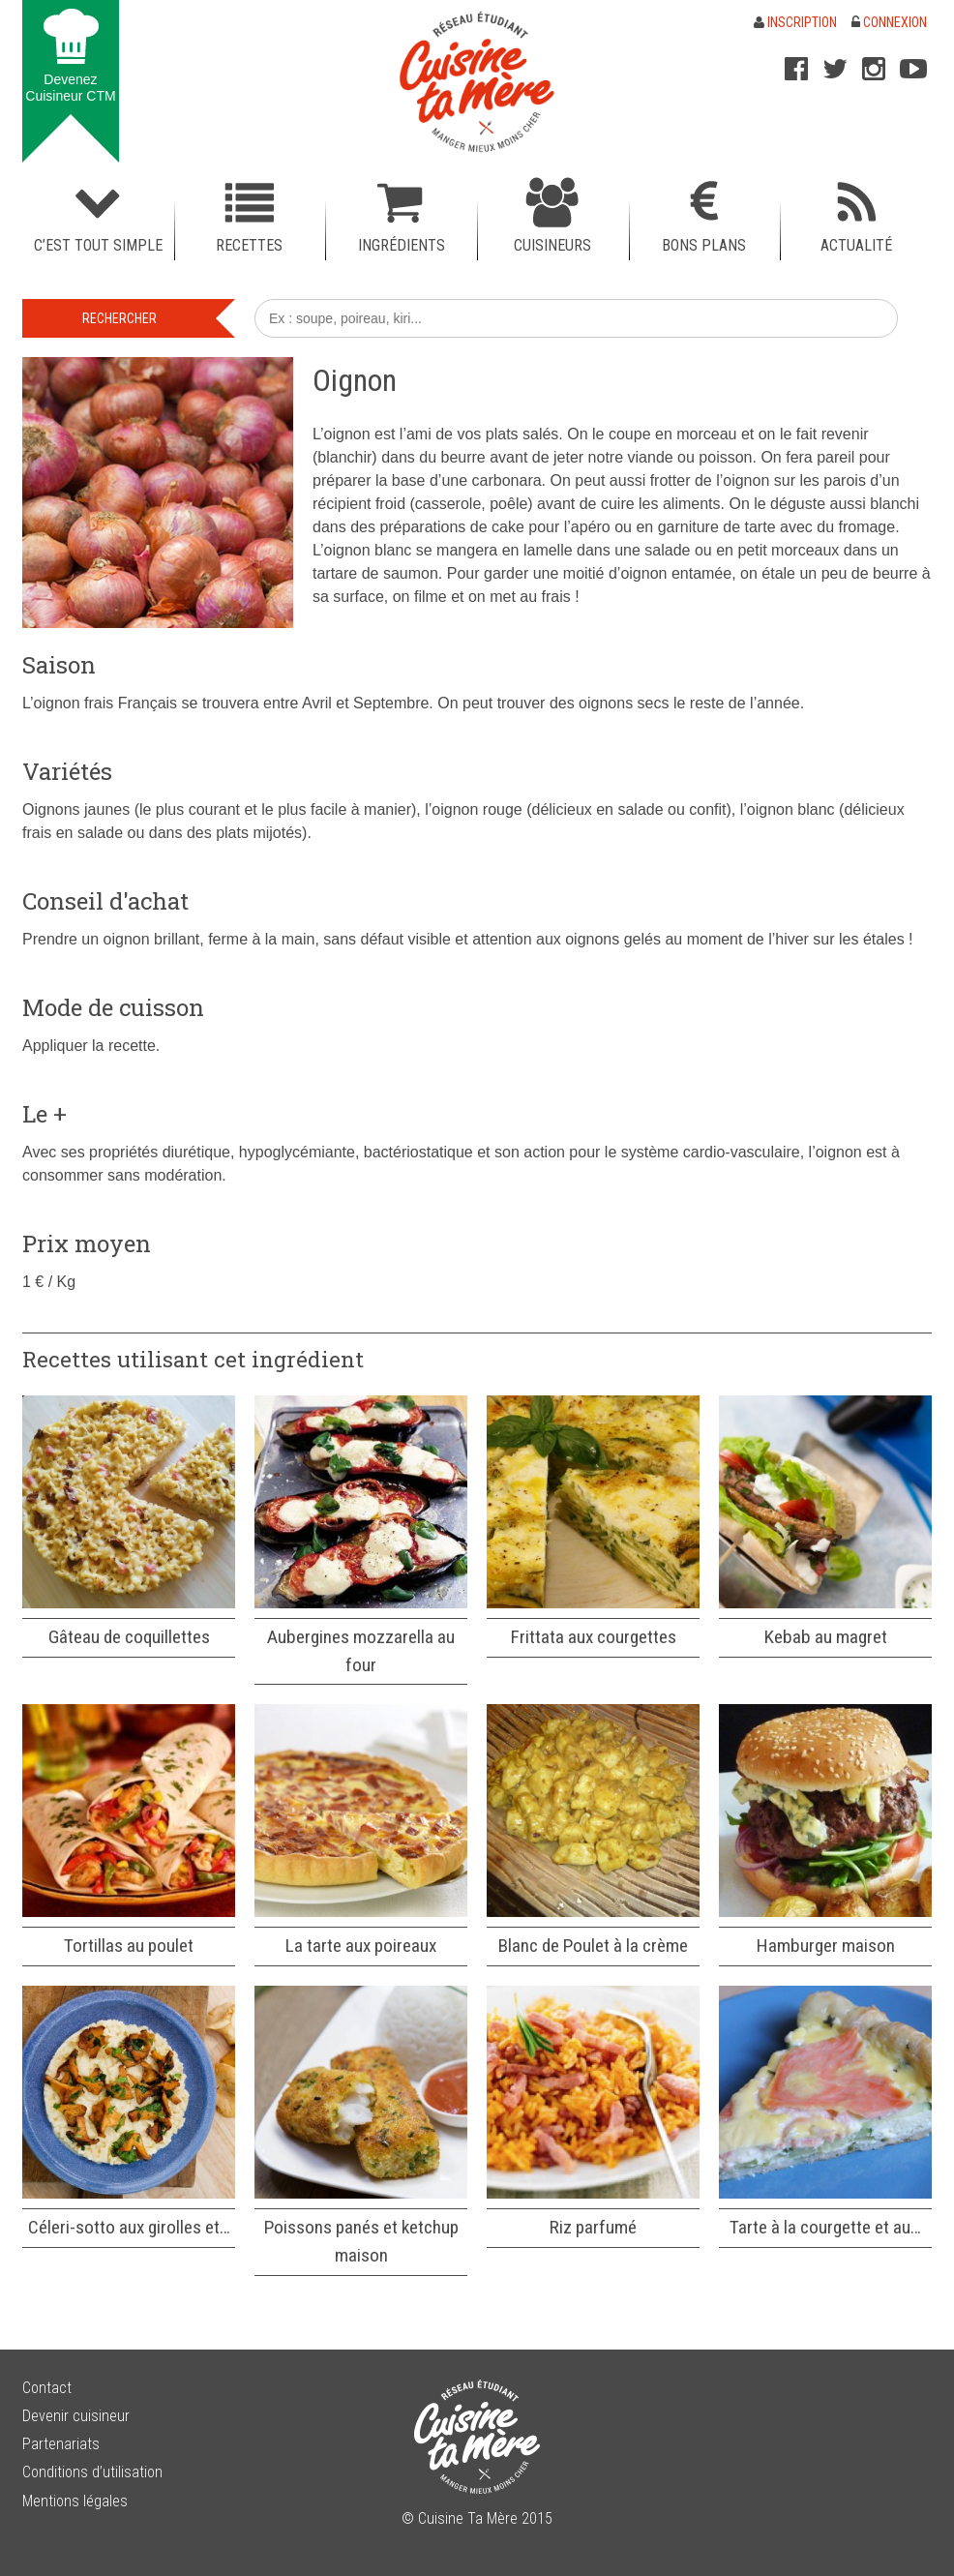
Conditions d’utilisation (92, 2472)
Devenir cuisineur (76, 2416)
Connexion (889, 22)
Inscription (795, 22)
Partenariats (61, 2444)
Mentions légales (75, 2501)
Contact (47, 2388)
